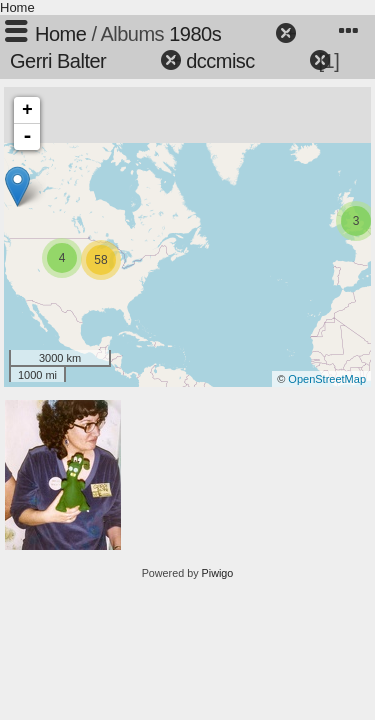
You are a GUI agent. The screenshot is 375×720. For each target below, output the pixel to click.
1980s (195, 34)
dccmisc (220, 61)
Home (17, 7)
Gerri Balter (58, 61)
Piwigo (218, 573)
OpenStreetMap (327, 379)
